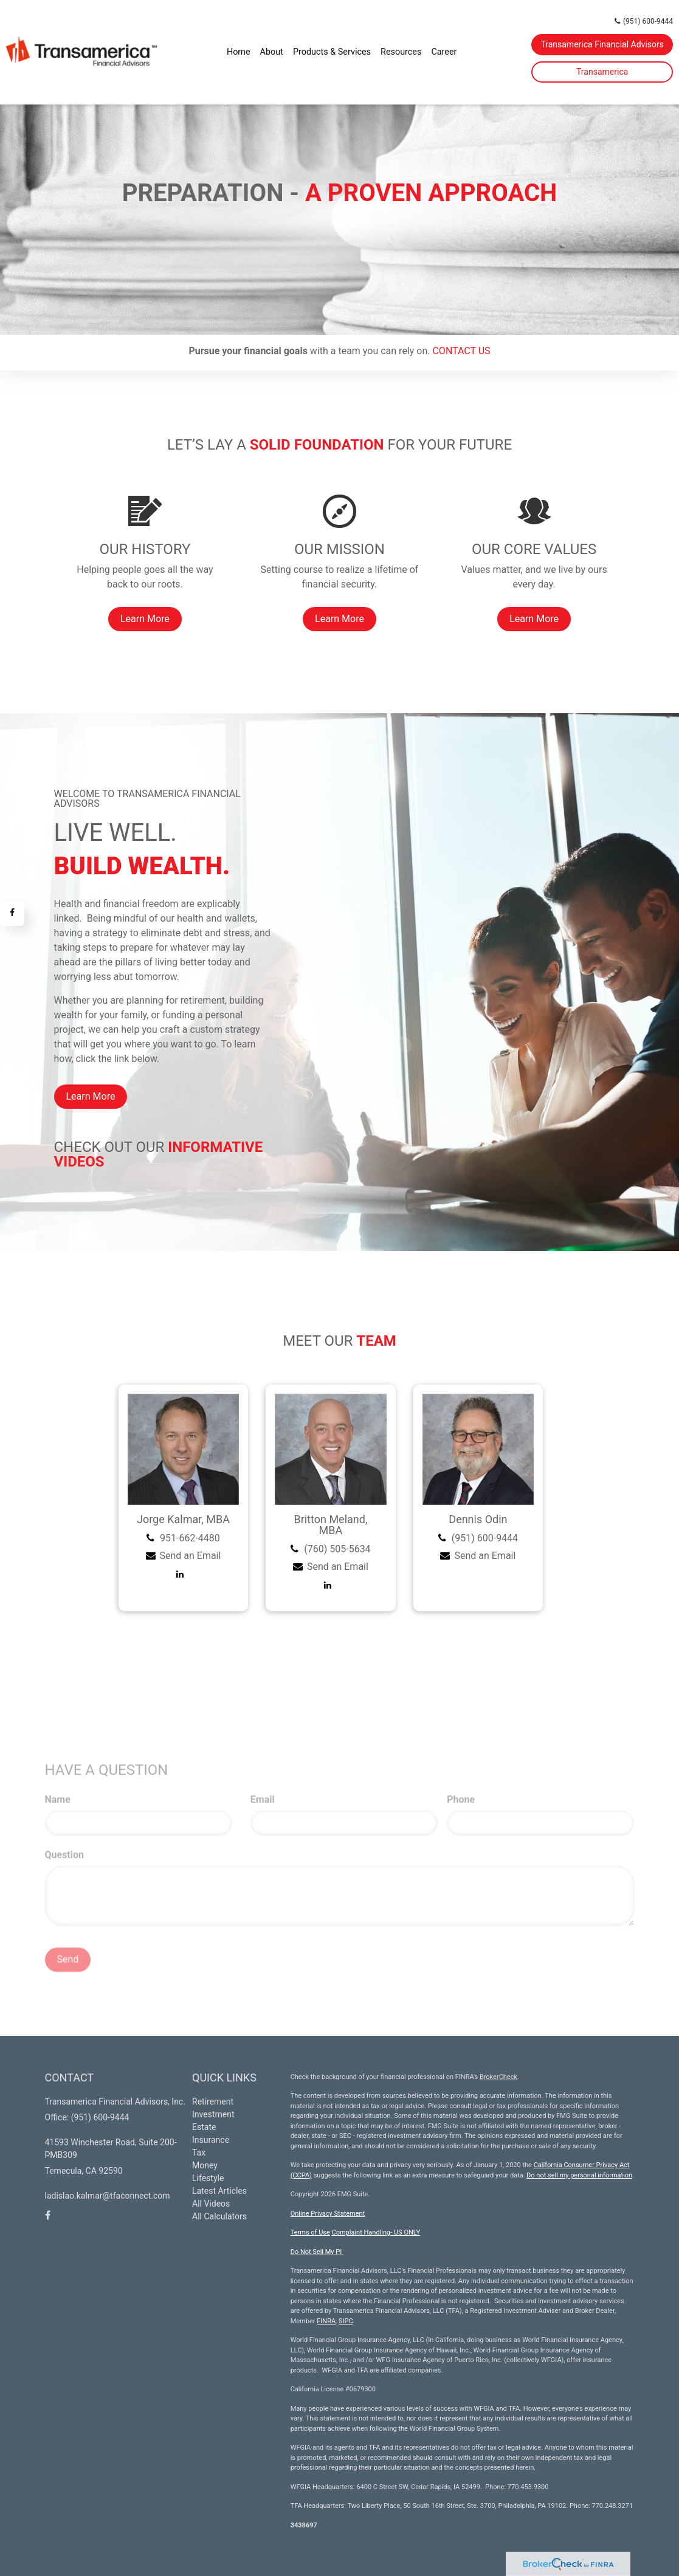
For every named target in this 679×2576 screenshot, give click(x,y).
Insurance (210, 2140)
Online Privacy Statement (328, 2214)
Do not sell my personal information (579, 2175)
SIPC (346, 2321)
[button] (271, 52)
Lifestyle (208, 2178)
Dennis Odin (478, 1519)
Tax (198, 2152)
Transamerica (602, 72)
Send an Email (190, 1555)
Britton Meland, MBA (330, 1524)
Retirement (212, 2101)
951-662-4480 (190, 1538)
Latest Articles (219, 2191)
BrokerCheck (498, 2077)
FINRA (326, 2321)
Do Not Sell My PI (317, 2252)
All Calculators (219, 2216)
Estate (204, 2127)
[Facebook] (12, 914)
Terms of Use (310, 2232)
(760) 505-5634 (337, 1549)
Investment (213, 2114)
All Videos (211, 2203)
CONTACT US (461, 351)
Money (205, 2165)
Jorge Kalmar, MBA (183, 1519)
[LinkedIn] (183, 1574)
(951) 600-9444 (644, 21)
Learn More (90, 1096)
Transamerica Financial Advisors (602, 44)
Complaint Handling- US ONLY (376, 2232)
